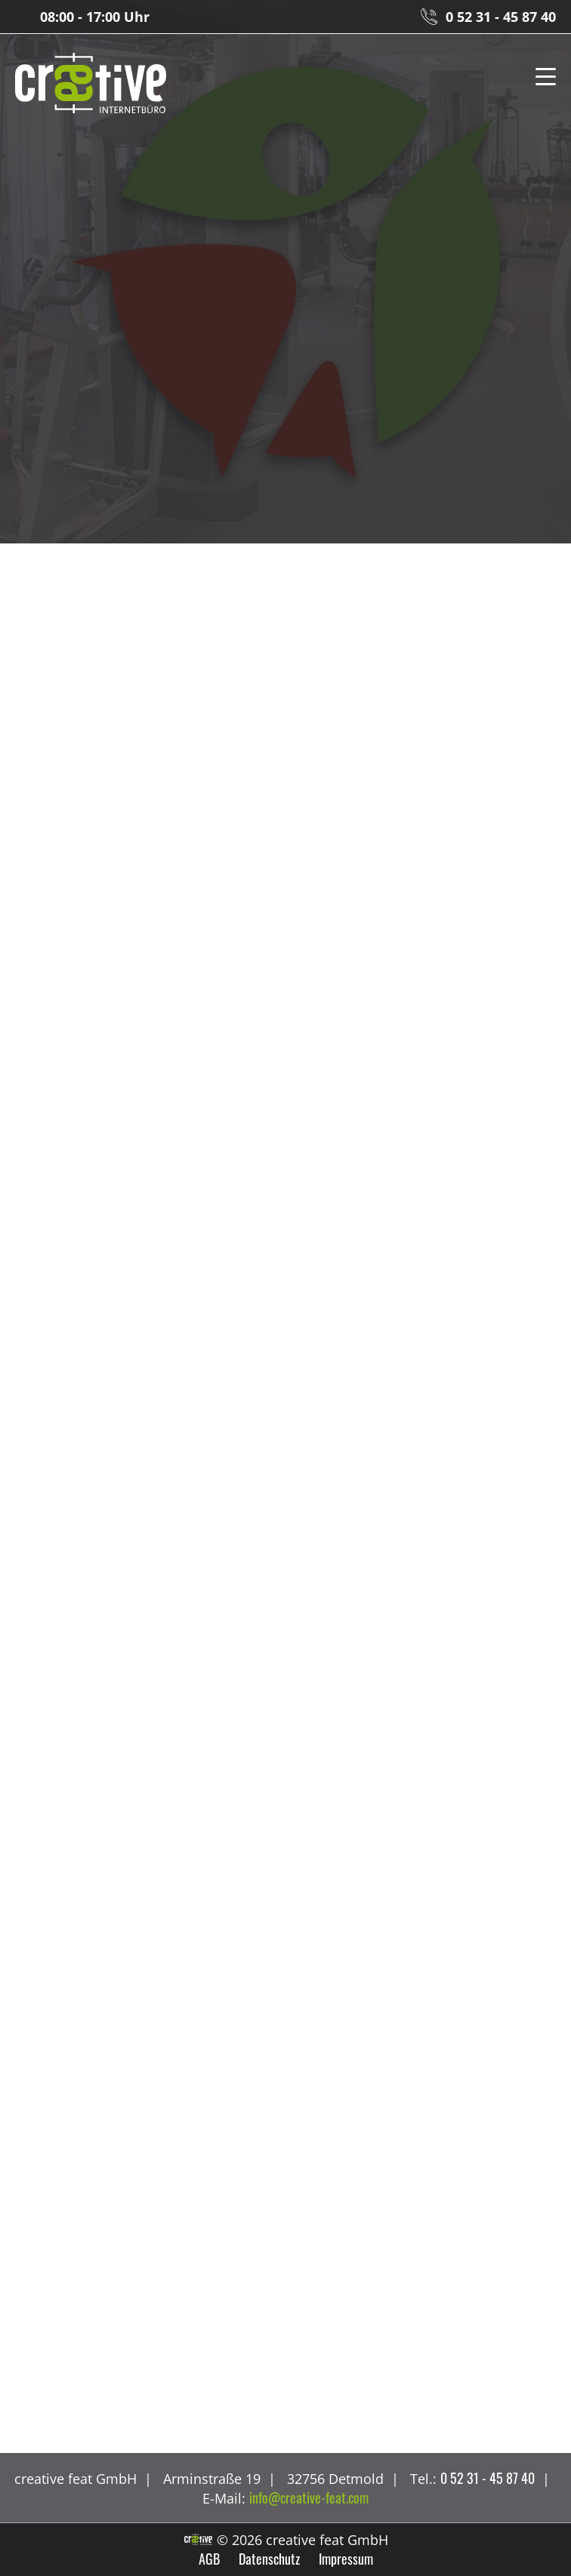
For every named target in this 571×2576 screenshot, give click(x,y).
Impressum (346, 2558)
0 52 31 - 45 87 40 (501, 16)
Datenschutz (269, 2558)
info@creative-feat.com (309, 2497)
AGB (209, 2558)
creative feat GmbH (90, 84)
